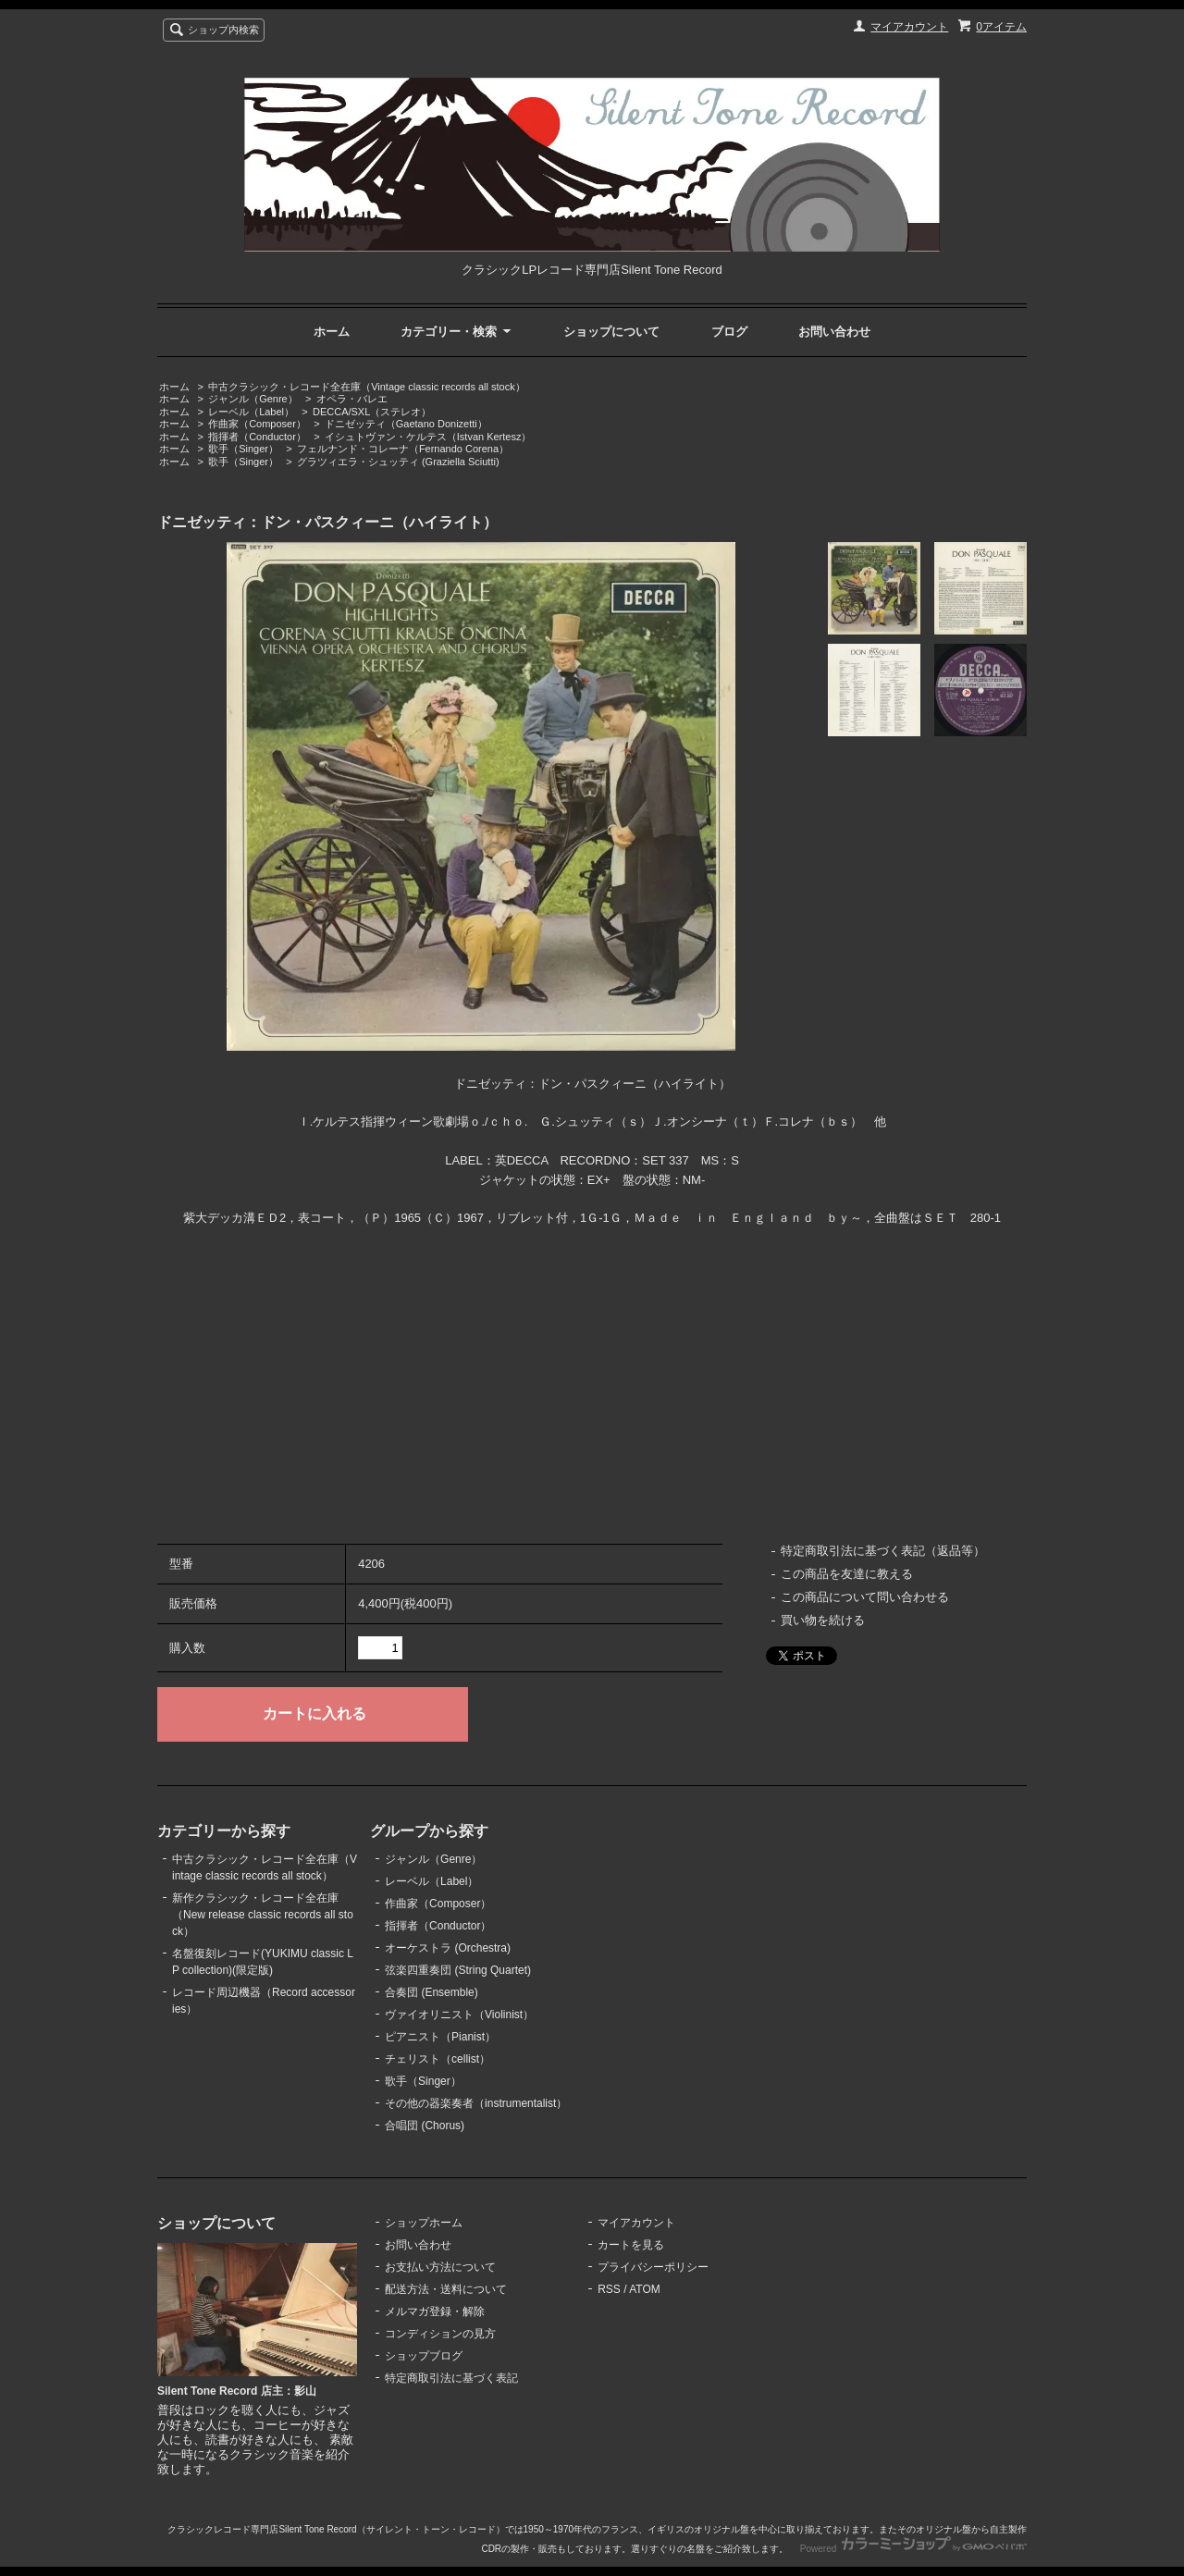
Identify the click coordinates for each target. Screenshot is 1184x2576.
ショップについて (611, 332)
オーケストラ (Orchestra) (448, 1947)
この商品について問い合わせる (865, 1597)
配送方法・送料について (446, 2289)
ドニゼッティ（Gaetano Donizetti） (406, 423)
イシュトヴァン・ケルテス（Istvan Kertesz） (428, 436)
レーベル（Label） (251, 411)
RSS (609, 2289)
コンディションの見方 (440, 2333)
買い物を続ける (823, 1620)
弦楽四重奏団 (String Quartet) (458, 1970)
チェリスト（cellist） (437, 2058)
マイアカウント (909, 26)
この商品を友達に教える (847, 1574)
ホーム (332, 332)
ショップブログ (423, 2355)
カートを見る (631, 2244)
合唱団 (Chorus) (424, 2125)
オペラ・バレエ (352, 398)
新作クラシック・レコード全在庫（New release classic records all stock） (262, 1915)
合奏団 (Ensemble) (431, 1992)
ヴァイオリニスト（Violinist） (459, 2014)
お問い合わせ (834, 332)
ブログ (729, 332)
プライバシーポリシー (653, 2267)
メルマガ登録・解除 (435, 2311)
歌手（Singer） (243, 448)
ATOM (644, 2289)
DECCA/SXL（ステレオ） (372, 411)
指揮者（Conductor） (257, 436)
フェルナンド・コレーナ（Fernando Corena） (403, 448)
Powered (913, 2549)
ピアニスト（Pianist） (440, 2036)
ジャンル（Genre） (253, 398)
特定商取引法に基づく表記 (451, 2378)
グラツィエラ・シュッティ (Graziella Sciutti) (398, 461)
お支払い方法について (440, 2267)
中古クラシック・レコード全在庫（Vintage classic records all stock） (366, 386)
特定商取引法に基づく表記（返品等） (883, 1551)
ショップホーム (423, 2222)
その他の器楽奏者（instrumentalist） (476, 2103)
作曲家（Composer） (257, 423)
